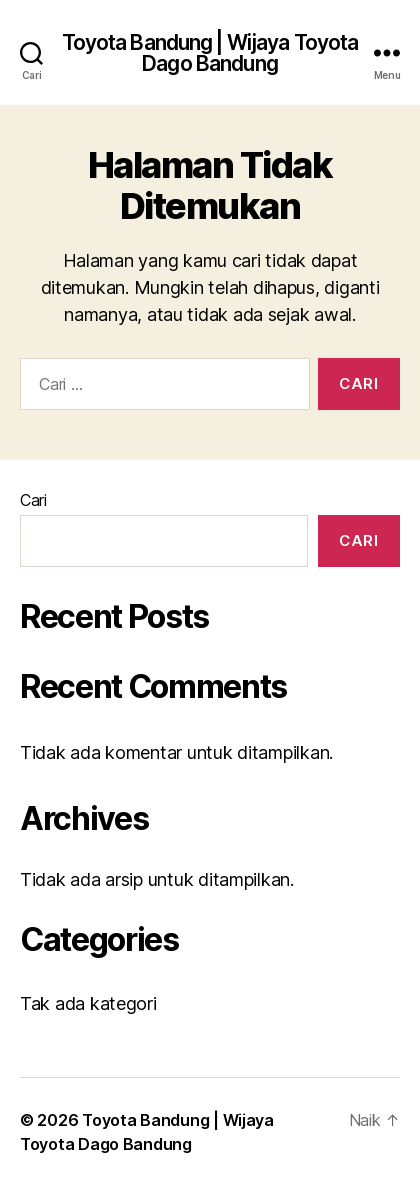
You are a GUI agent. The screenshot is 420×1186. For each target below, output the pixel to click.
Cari (33, 500)
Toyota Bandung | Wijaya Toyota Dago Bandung (210, 53)
